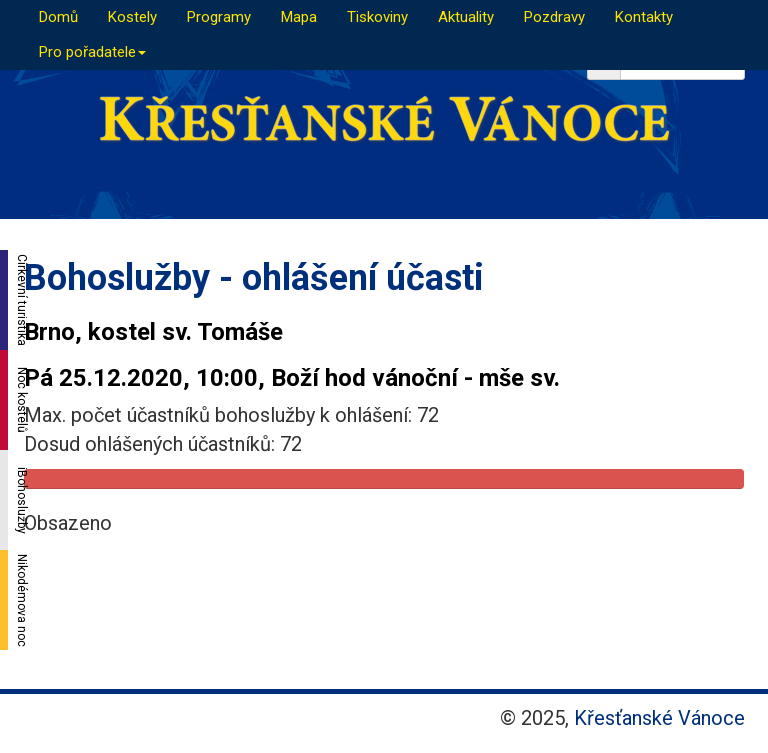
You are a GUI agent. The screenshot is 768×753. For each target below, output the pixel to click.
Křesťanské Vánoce (659, 718)
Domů (58, 17)
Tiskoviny (377, 17)
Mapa (299, 17)
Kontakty (644, 17)
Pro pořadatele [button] (92, 52)
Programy (219, 17)
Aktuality (466, 17)
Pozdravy (554, 17)
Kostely (132, 17)
